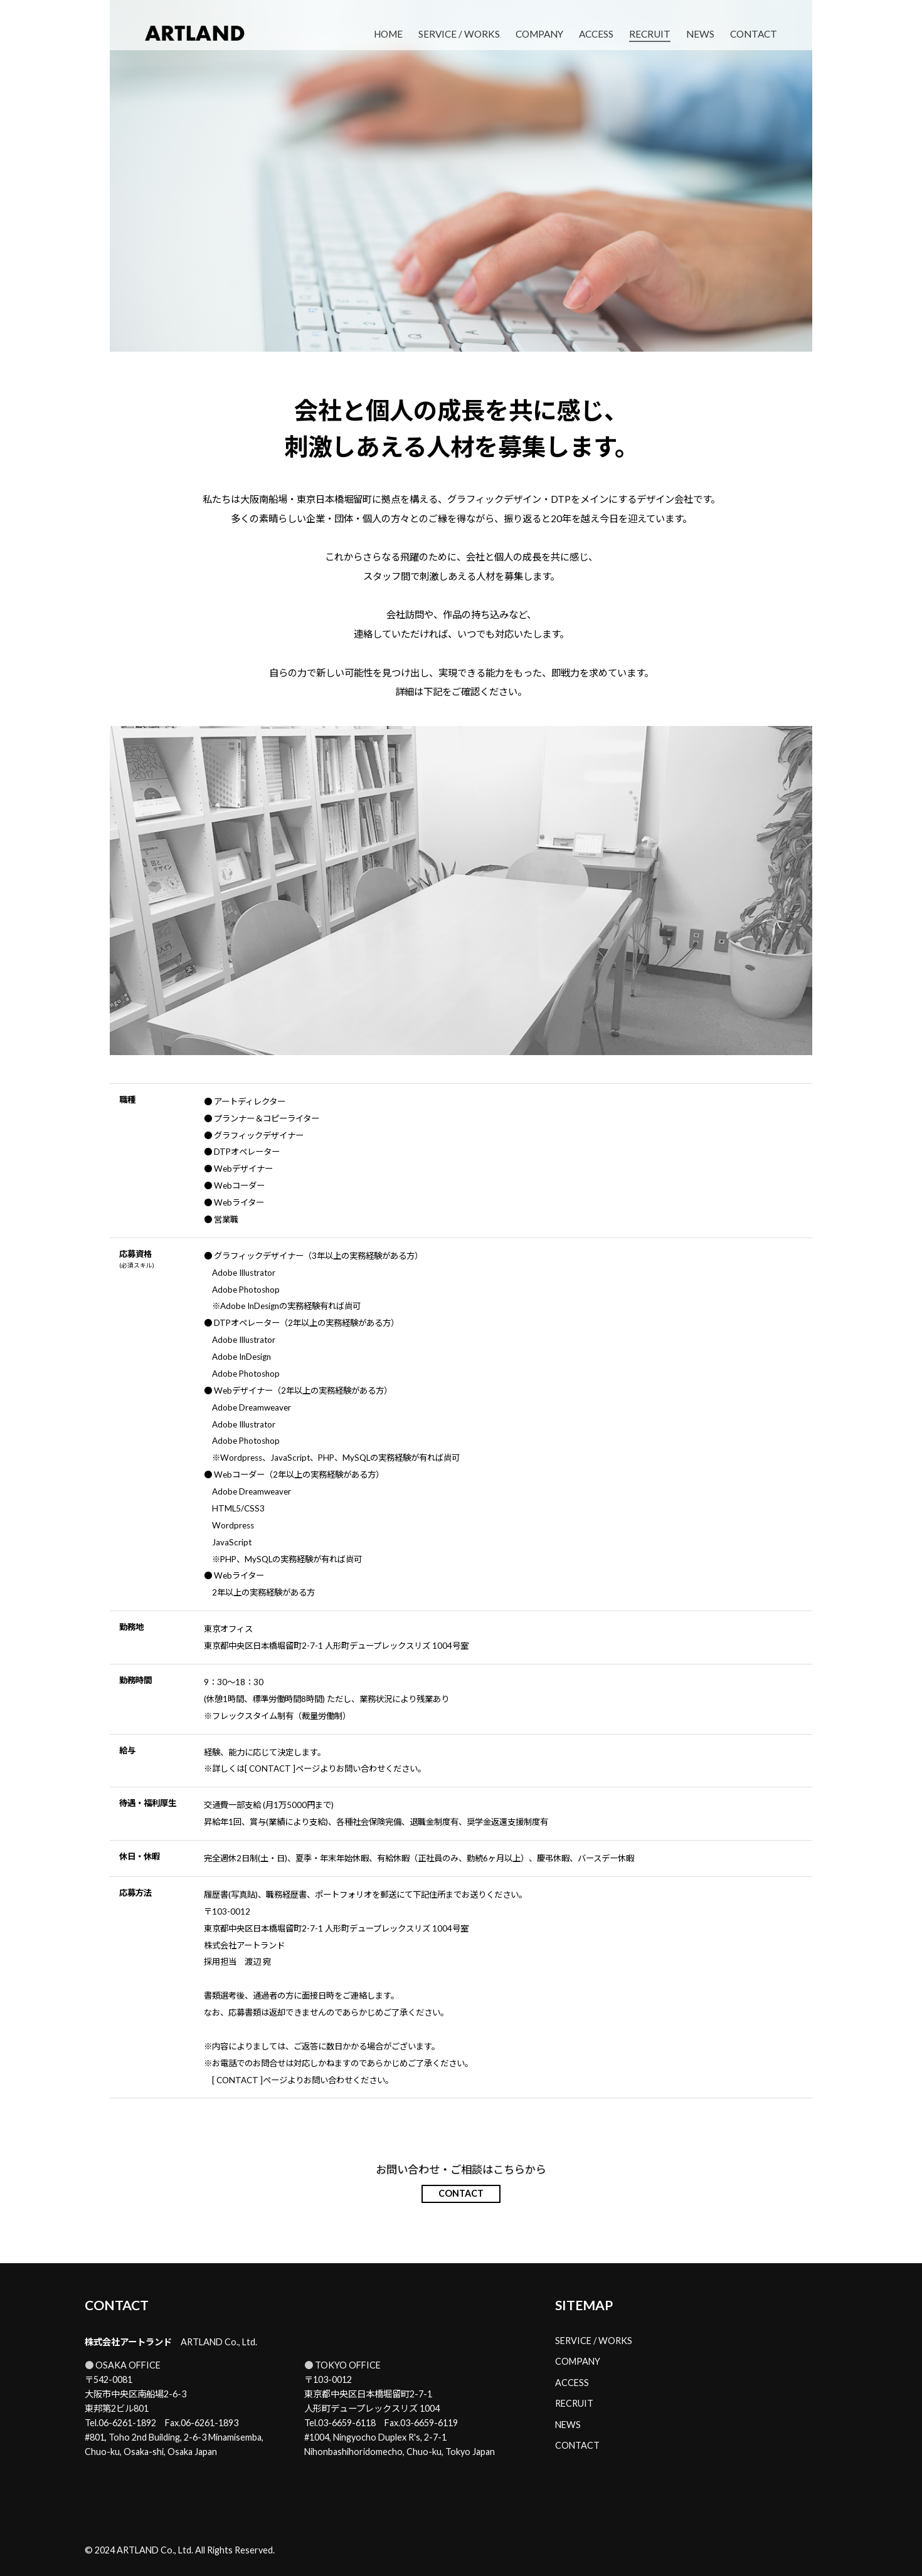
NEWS (700, 33)
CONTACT (753, 33)
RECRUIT (649, 33)
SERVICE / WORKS (459, 33)
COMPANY (539, 33)
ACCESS (596, 33)
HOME (388, 33)
